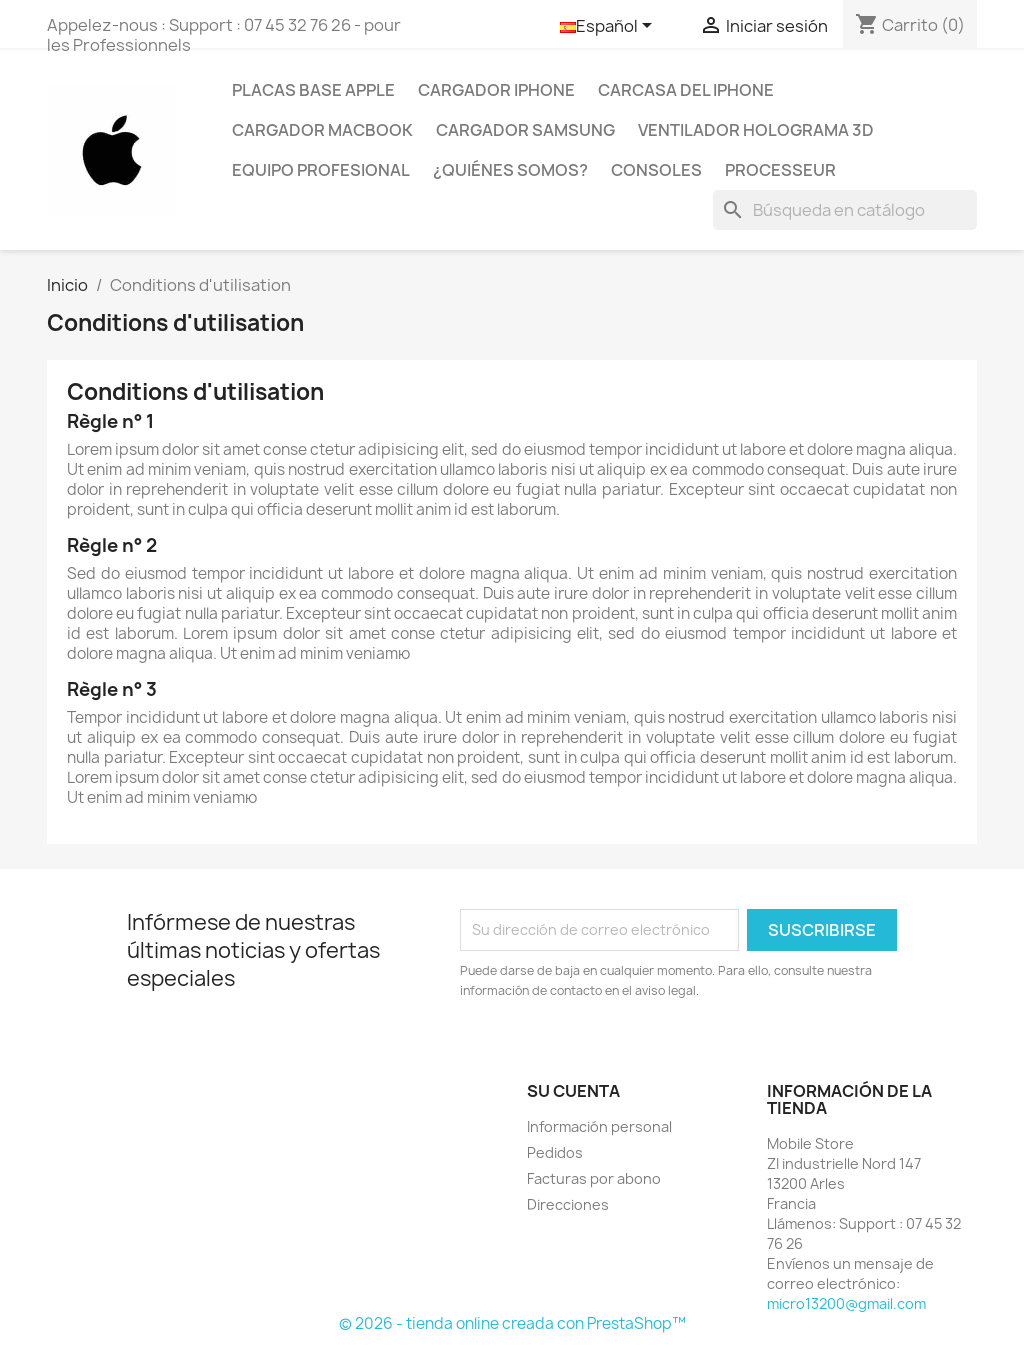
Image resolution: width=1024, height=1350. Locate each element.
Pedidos (555, 1152)
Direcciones (568, 1204)
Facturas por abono (594, 1178)
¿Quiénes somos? (510, 170)
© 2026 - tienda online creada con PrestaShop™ (512, 1323)
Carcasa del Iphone (686, 90)
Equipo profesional (321, 170)
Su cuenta (573, 1091)
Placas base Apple (313, 90)
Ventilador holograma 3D (756, 130)
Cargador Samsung (525, 130)
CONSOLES (656, 170)
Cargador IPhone (496, 90)
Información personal (599, 1126)
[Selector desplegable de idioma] (609, 27)
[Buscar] (845, 210)
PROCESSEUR (780, 170)
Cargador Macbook (322, 130)
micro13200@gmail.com (846, 1303)
